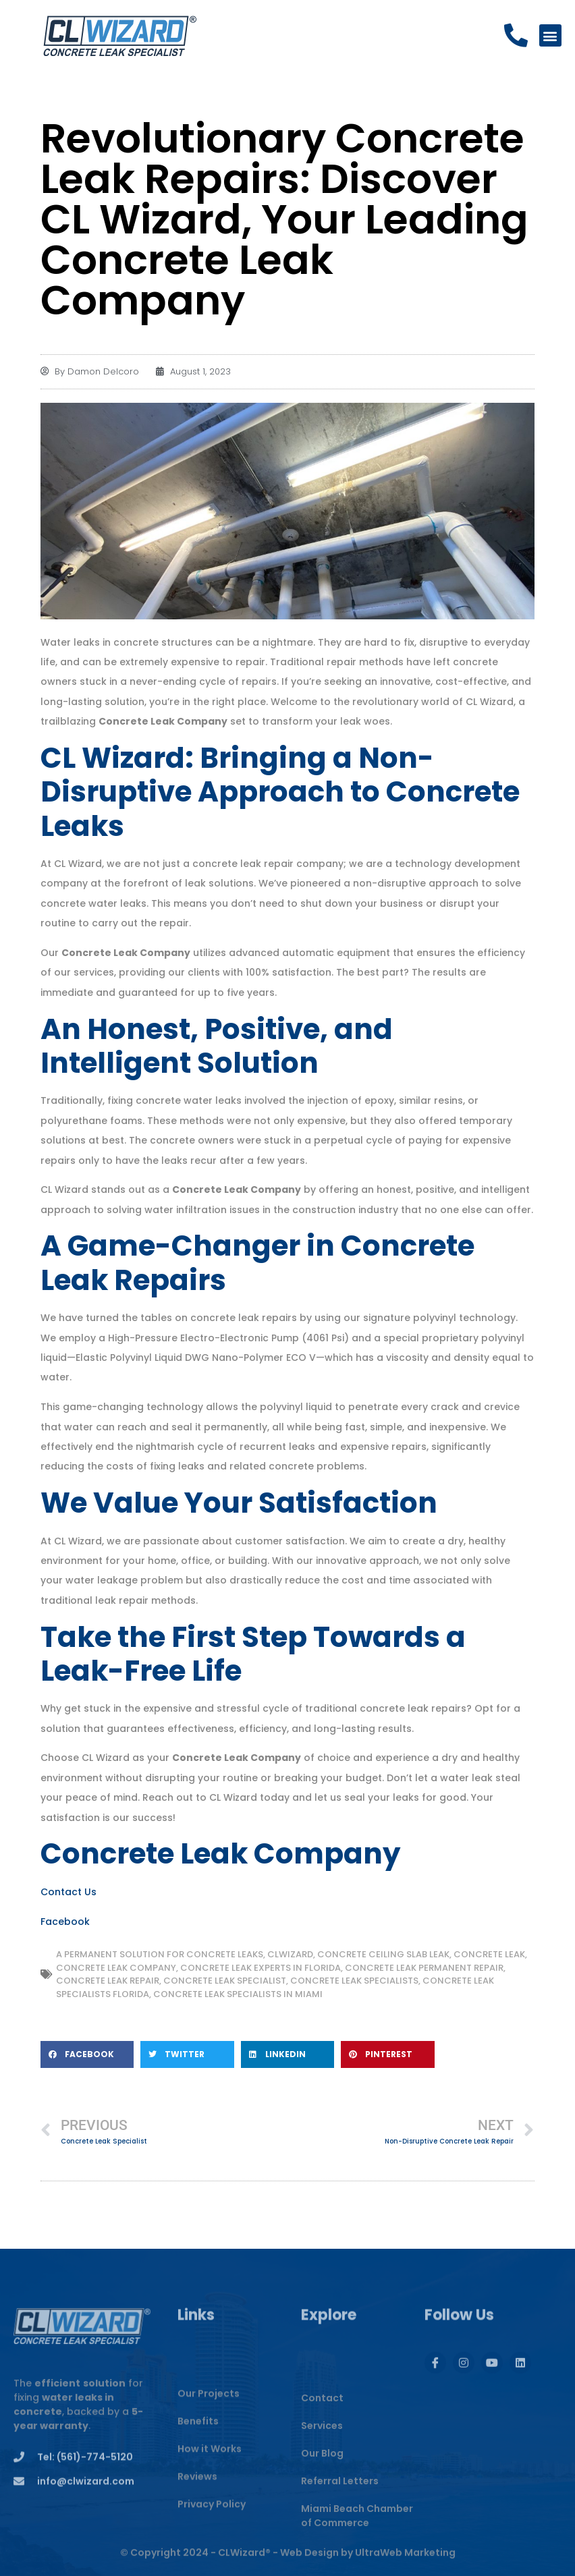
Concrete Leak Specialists (354, 1980)
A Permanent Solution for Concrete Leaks (159, 1954)
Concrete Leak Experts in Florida (260, 1967)
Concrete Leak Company (116, 1967)
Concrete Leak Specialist (224, 1980)
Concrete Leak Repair (107, 1980)
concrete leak (489, 1954)
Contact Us (68, 1892)
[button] (550, 36)
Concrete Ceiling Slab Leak (383, 1954)
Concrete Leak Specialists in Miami (238, 1994)
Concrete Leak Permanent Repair (424, 1967)
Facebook (65, 1921)
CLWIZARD (290, 1954)
